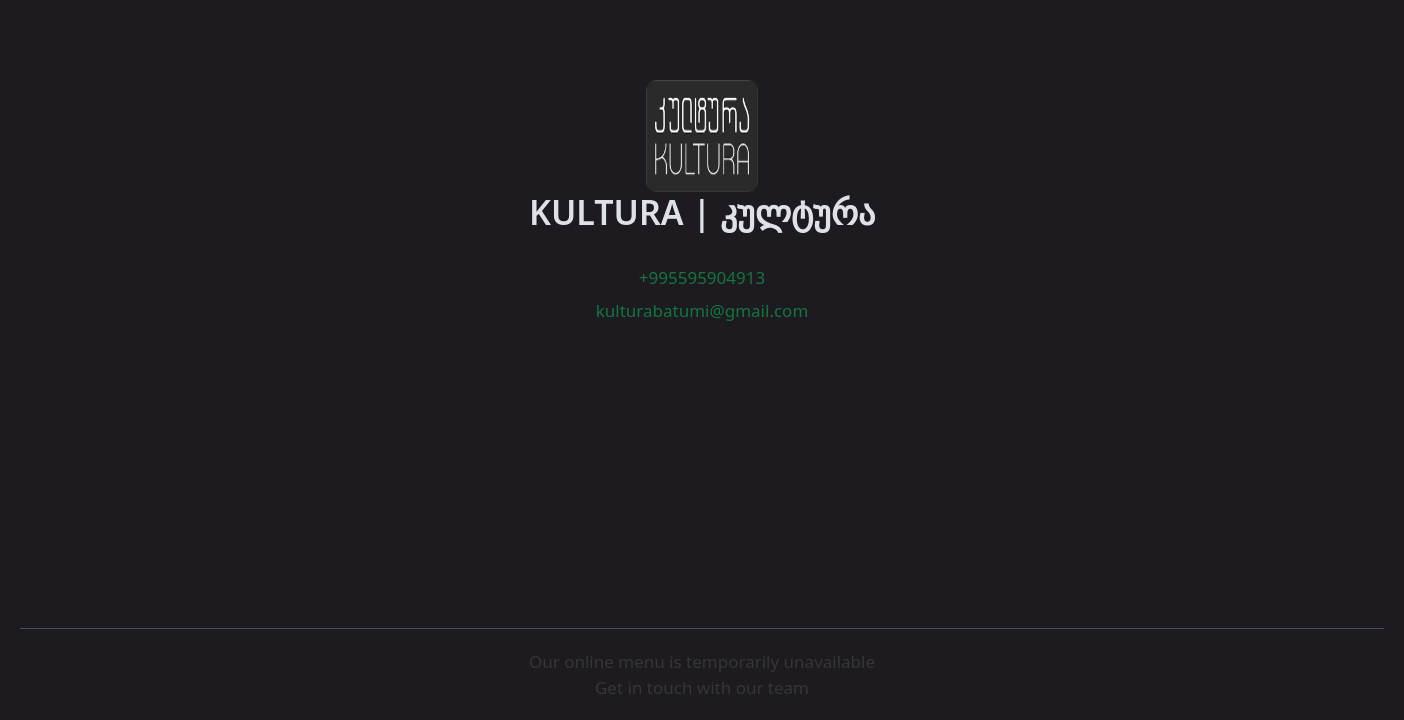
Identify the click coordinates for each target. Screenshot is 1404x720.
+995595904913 (702, 277)
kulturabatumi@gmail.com (702, 310)
